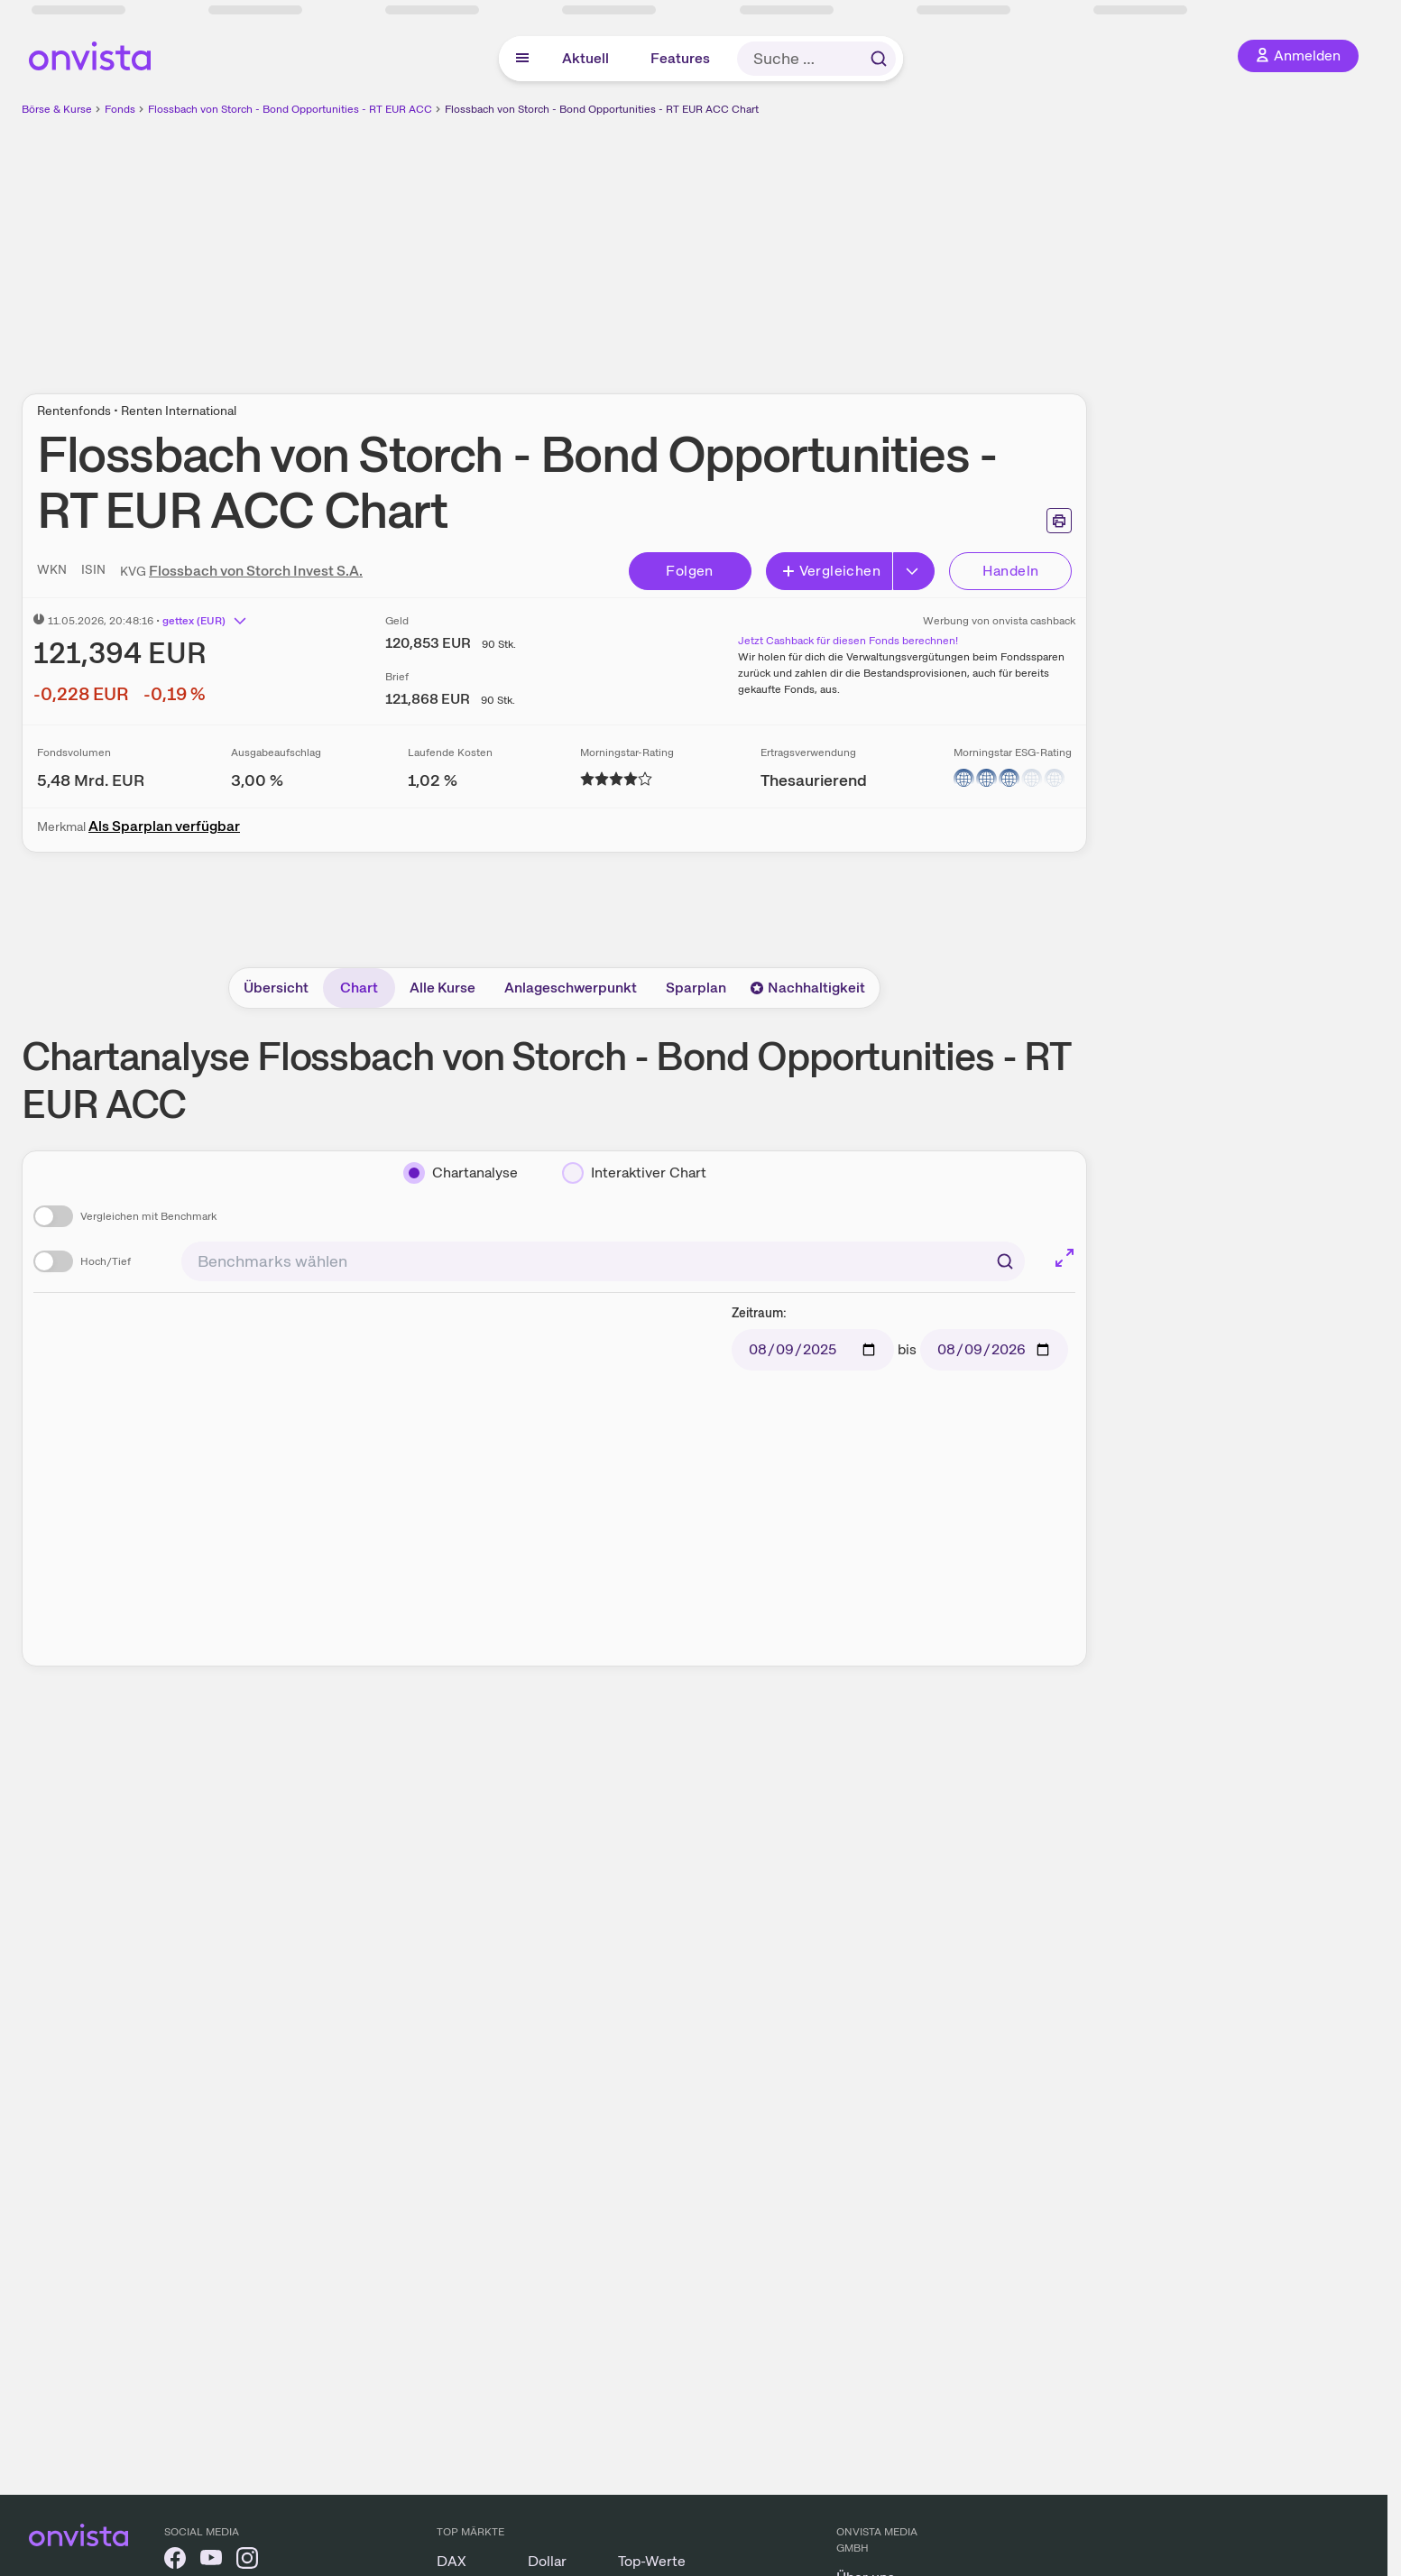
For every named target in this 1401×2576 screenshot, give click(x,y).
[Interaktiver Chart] (634, 1173)
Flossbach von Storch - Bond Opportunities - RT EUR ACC (290, 109)
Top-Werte (652, 2561)
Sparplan (696, 987)
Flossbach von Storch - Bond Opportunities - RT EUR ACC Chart (602, 109)
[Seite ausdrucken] (1059, 520)
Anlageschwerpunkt (570, 987)
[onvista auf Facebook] (175, 2561)
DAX (451, 2561)
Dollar (547, 2561)
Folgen (689, 570)
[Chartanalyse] (460, 1173)
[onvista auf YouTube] (211, 2561)
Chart (359, 987)
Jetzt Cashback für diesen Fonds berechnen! (848, 640)
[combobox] (603, 1261)
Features (680, 58)
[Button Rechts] (914, 571)
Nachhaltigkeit (807, 987)
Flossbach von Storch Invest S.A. (256, 570)
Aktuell (585, 58)
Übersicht (276, 987)
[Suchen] (1005, 1261)
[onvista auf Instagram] (247, 2561)
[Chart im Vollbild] (1064, 1257)
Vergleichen (830, 570)
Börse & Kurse (57, 109)
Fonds (120, 109)
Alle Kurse (442, 987)
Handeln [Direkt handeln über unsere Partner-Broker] (1010, 570)
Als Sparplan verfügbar (164, 826)
